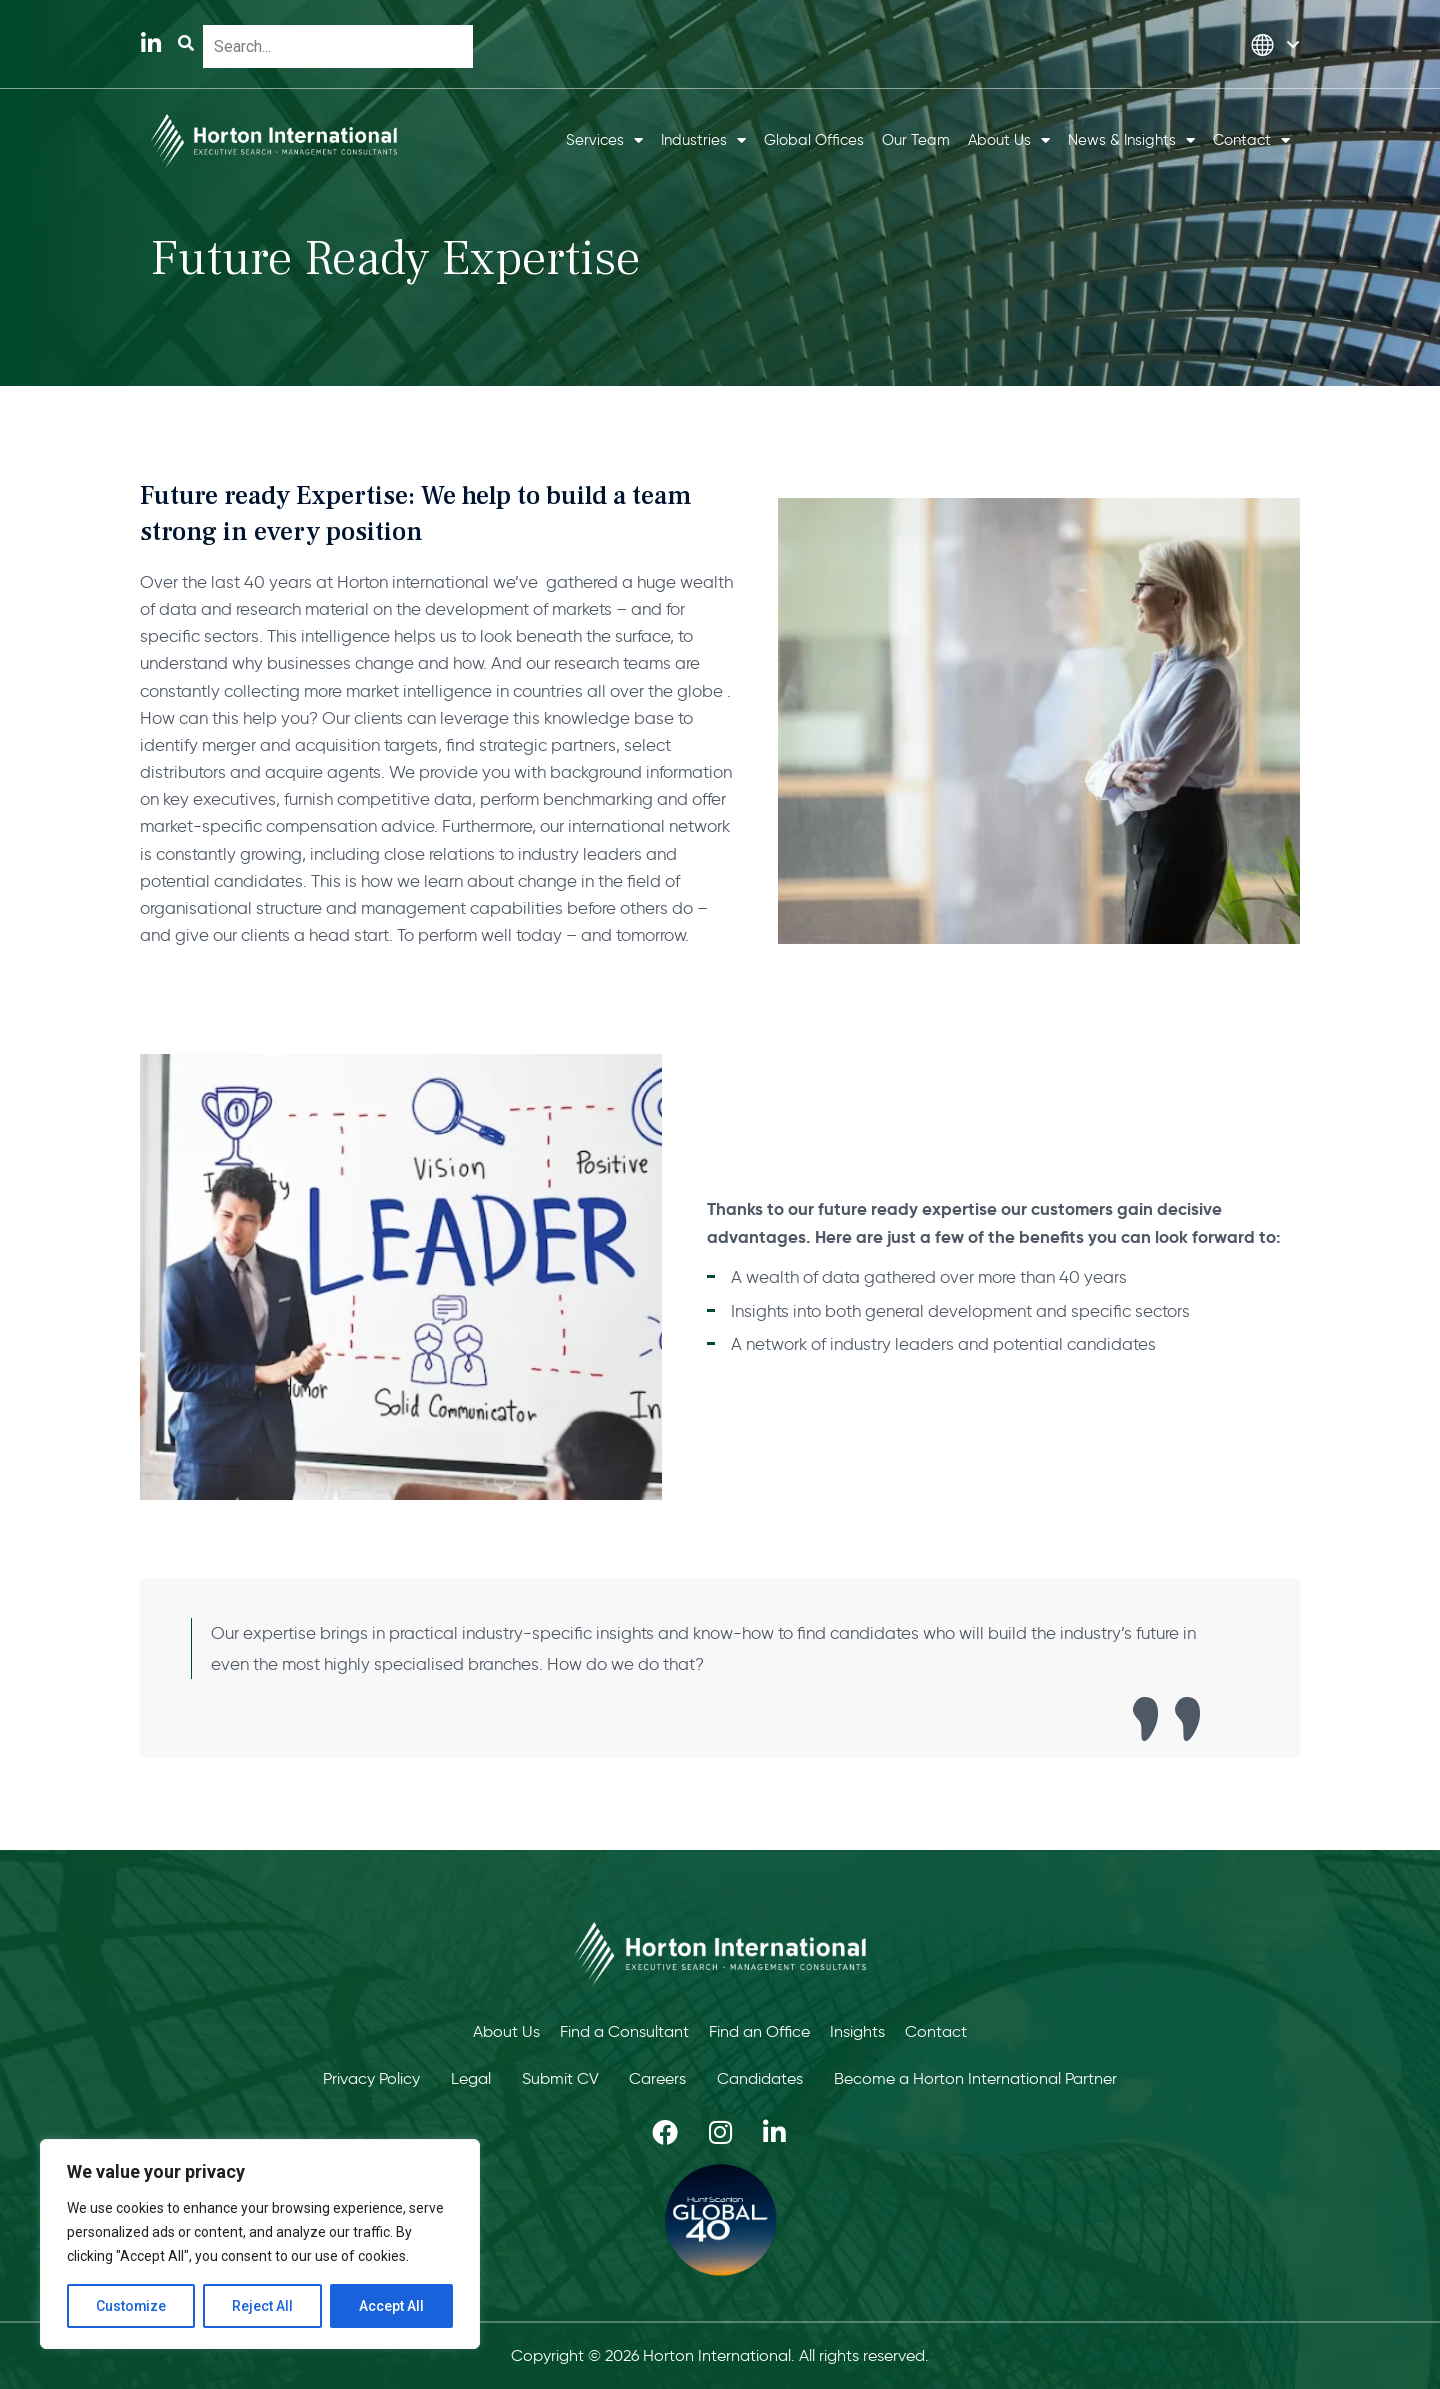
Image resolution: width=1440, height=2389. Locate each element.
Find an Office (759, 2031)
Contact (1251, 140)
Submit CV (560, 2078)
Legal (471, 2078)
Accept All (391, 2306)
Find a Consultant (624, 2031)
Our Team (916, 140)
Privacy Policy (371, 2078)
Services (604, 140)
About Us (1009, 140)
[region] (260, 2244)
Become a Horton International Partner (976, 2078)
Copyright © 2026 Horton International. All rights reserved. (720, 2355)
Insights (857, 2031)
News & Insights (1131, 140)
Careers (658, 2078)
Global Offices (814, 140)
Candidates (761, 2078)
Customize (131, 2306)
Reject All (263, 2306)
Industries (703, 140)
